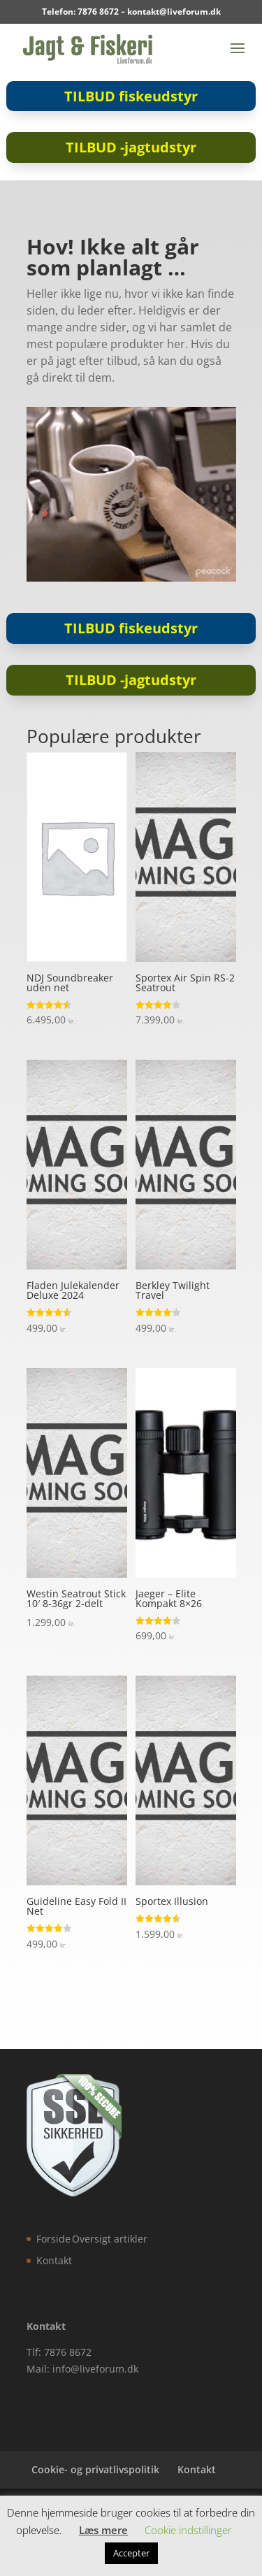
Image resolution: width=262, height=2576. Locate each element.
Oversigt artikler (109, 2238)
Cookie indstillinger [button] (188, 2530)
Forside (53, 2238)
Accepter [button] (131, 2553)
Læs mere (103, 2530)
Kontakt (54, 2260)
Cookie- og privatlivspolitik (95, 2469)
